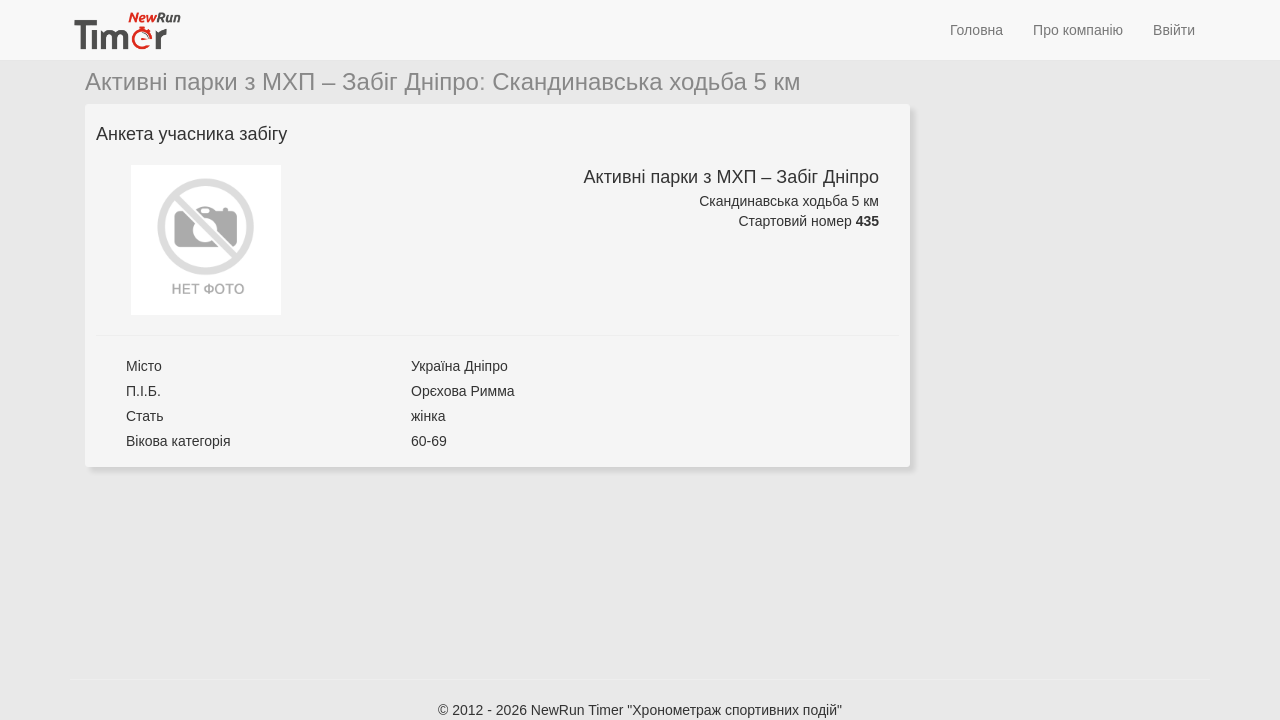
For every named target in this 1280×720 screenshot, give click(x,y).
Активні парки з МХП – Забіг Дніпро (282, 81)
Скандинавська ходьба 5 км (646, 81)
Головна (976, 30)
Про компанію (1078, 30)
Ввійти (1174, 30)
